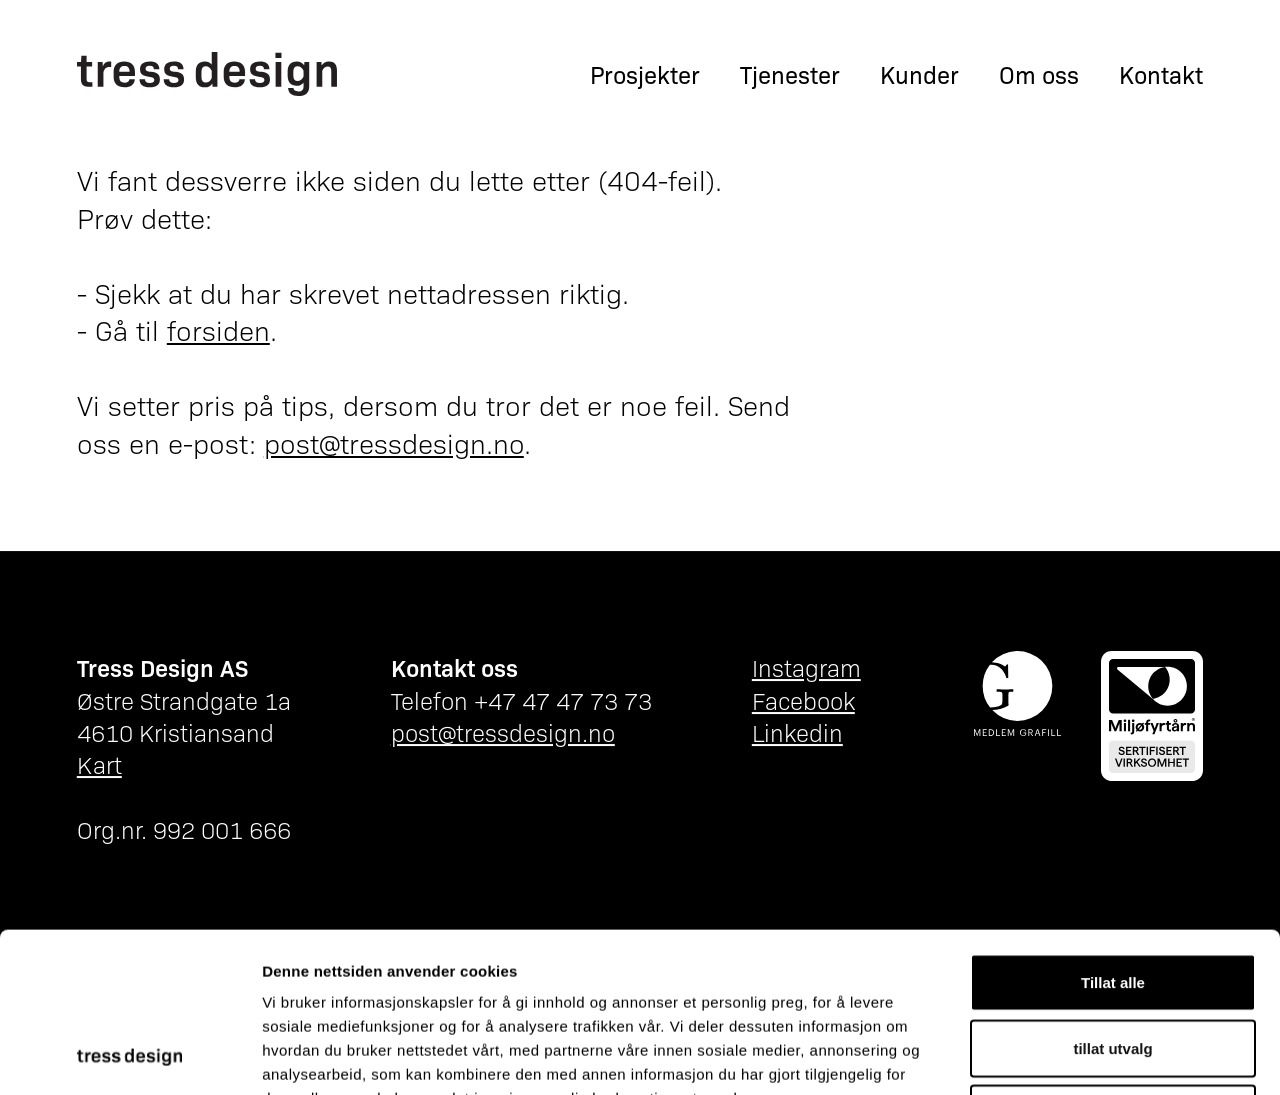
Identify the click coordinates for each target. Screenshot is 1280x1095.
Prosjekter (645, 74)
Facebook (803, 700)
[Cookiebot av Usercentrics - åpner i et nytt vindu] (129, 1056)
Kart (99, 764)
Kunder (919, 74)
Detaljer (1065, 1055)
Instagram (806, 668)
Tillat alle (1113, 832)
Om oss (1039, 74)
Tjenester (790, 74)
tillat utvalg (1112, 898)
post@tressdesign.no (394, 442)
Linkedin (797, 732)
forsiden (218, 329)
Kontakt (1161, 74)
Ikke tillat (1113, 963)
